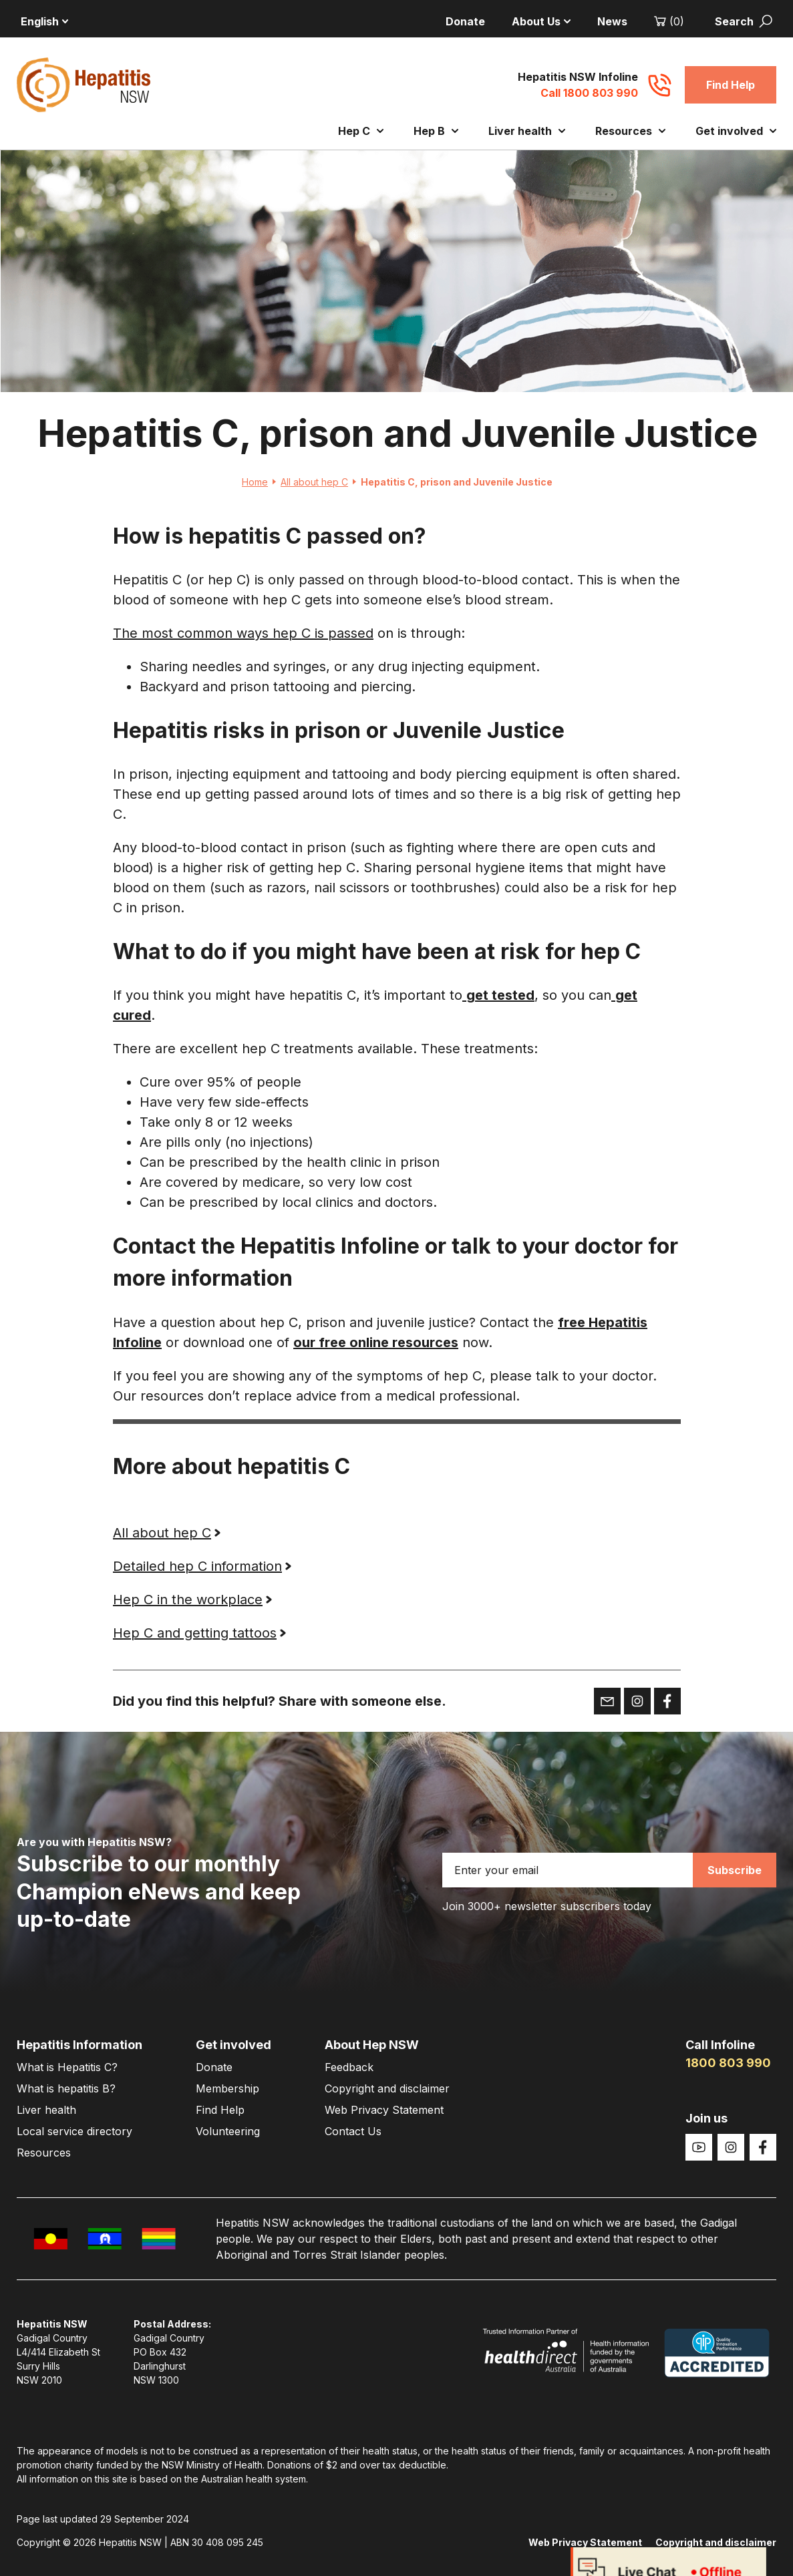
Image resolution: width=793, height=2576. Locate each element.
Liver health (526, 131)
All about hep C (317, 482)
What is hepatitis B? (66, 2088)
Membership (227, 2088)
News (612, 21)
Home (258, 482)
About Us (541, 21)
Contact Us (353, 2131)
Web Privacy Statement (384, 2110)
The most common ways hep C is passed (243, 634)
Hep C (360, 131)
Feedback (349, 2067)
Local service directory (74, 2131)
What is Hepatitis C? (67, 2067)
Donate (465, 21)
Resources (630, 131)
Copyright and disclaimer (387, 2088)
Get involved (735, 131)
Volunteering (228, 2131)
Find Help (730, 84)
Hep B (436, 131)
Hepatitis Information (79, 2045)
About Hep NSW (372, 2045)
